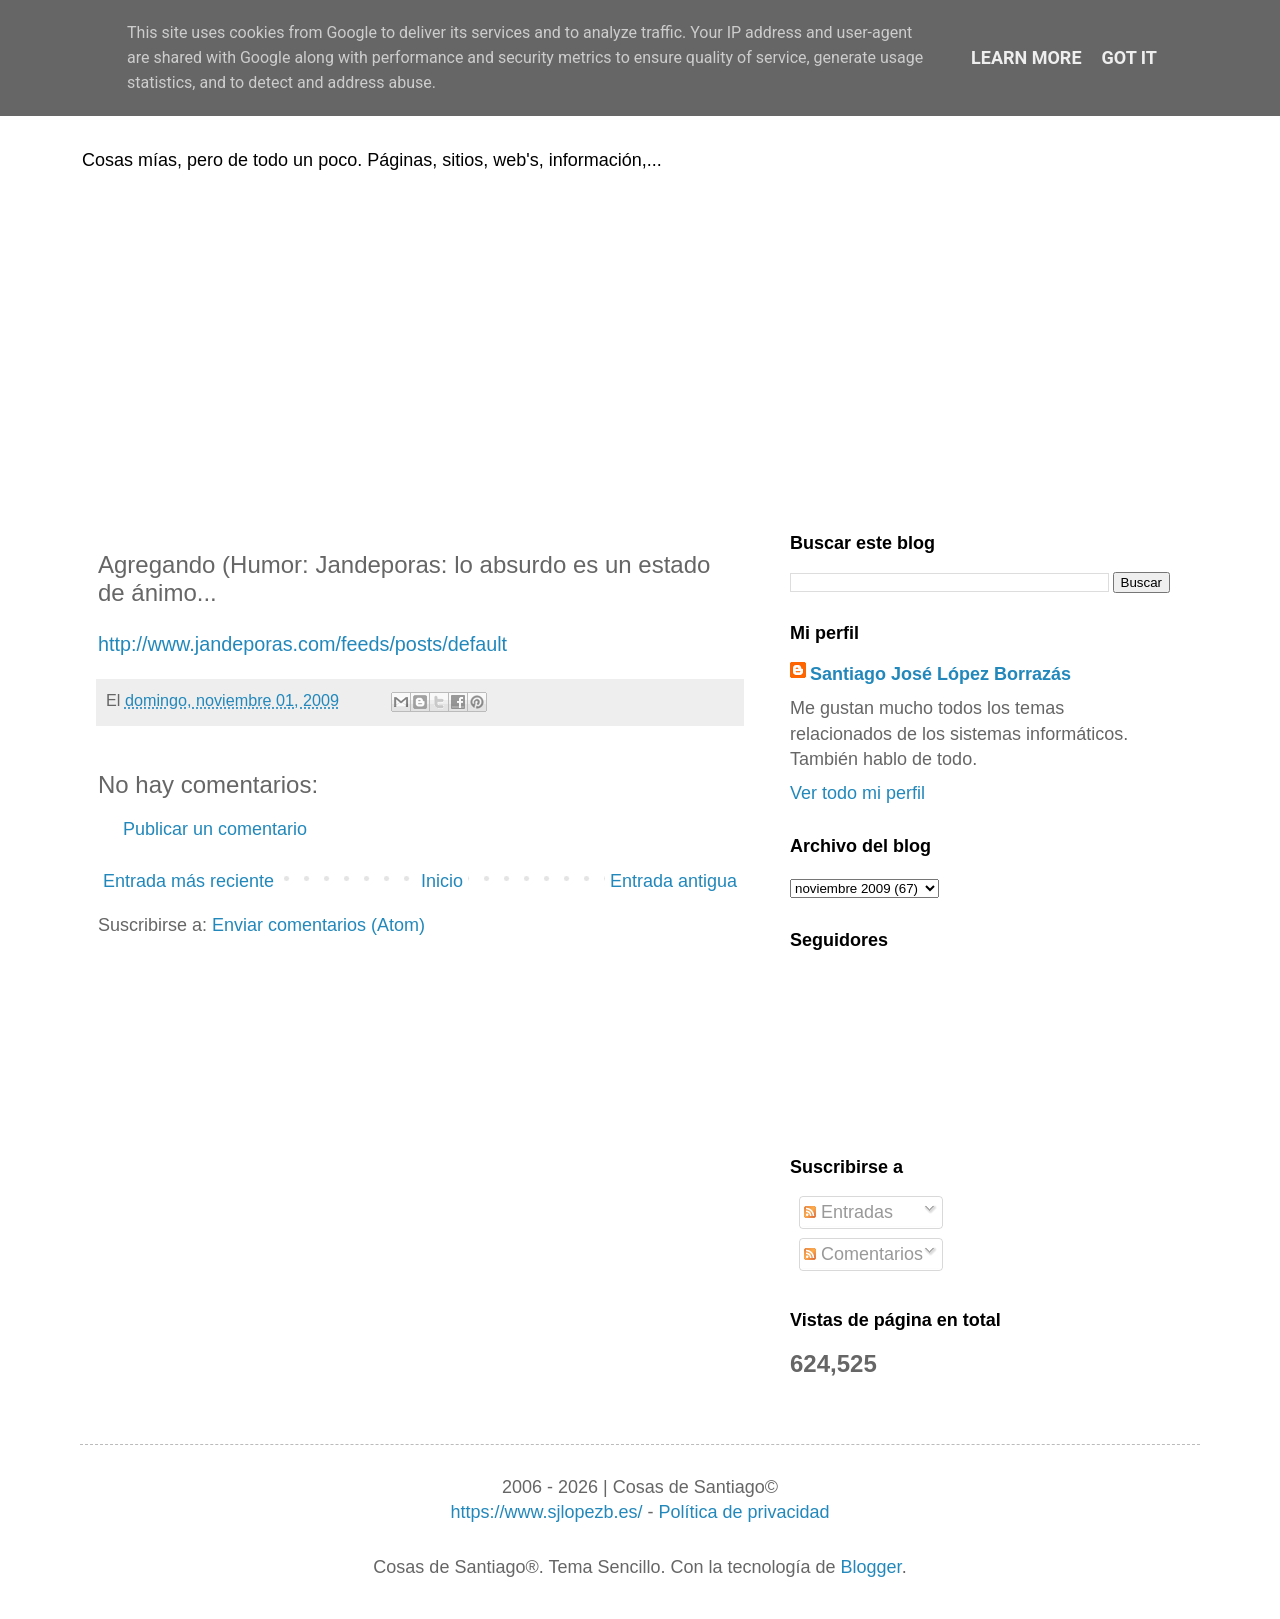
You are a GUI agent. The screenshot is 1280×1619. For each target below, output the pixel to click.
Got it (1129, 57)
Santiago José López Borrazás (940, 674)
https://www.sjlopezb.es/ (546, 1512)
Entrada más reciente (188, 881)
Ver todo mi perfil (857, 793)
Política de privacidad (743, 1512)
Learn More (1026, 57)
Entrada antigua (673, 881)
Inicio (442, 881)
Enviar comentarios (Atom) (318, 925)
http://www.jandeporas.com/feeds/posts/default (302, 644)
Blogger (871, 1567)
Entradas (848, 1212)
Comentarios (863, 1254)
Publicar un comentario (215, 829)
